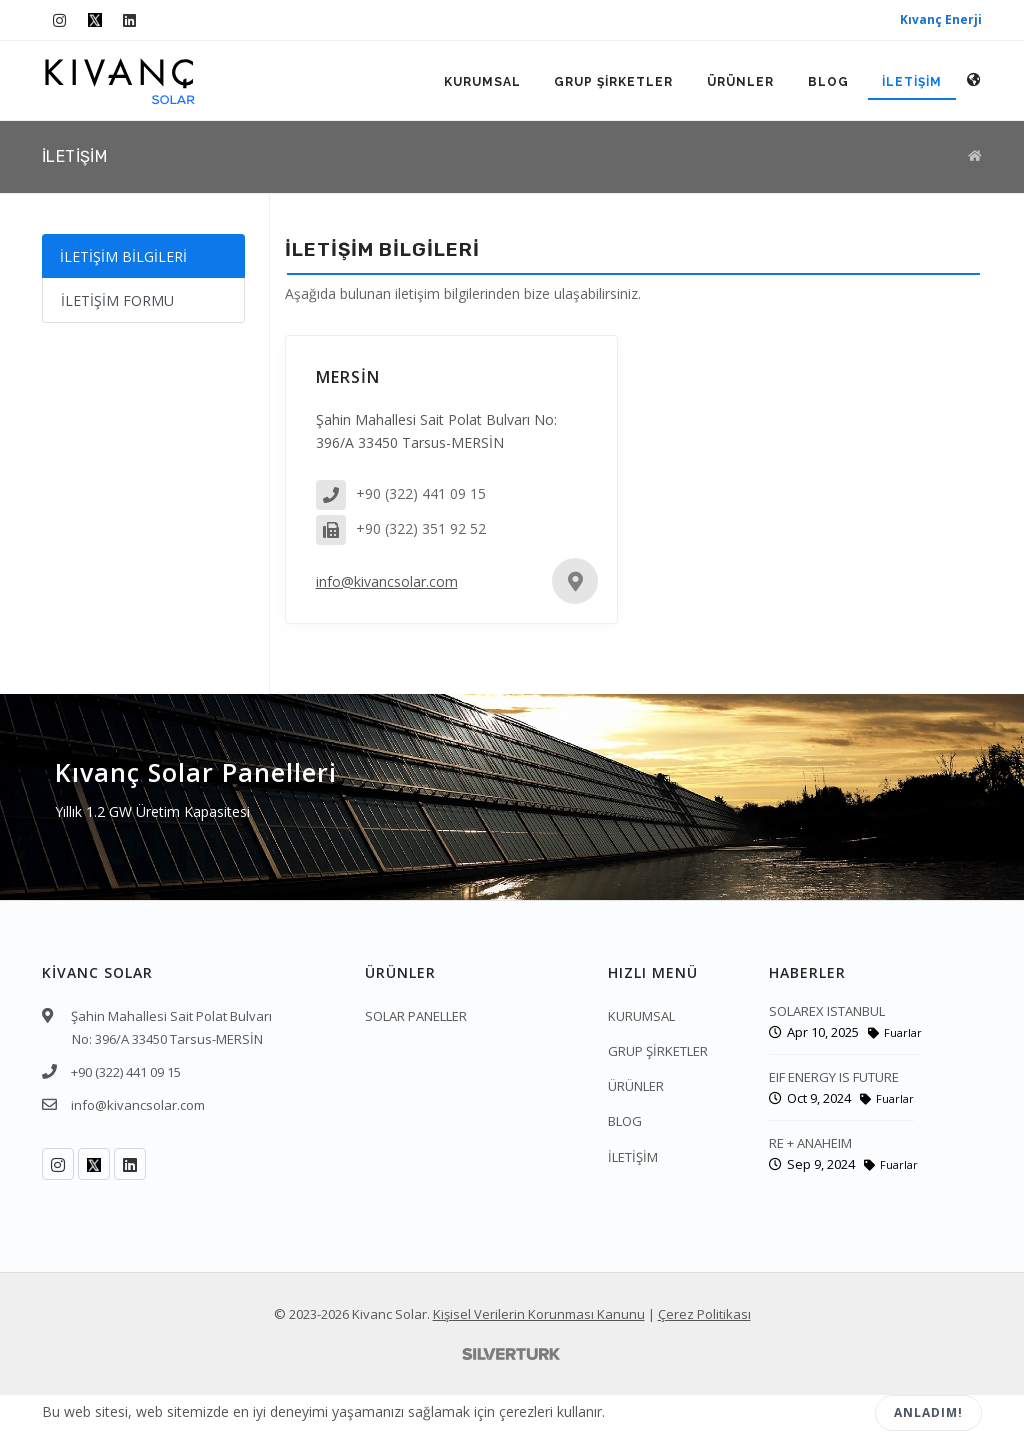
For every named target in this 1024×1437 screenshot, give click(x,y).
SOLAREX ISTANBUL (827, 1011)
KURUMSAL (480, 82)
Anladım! (928, 1412)
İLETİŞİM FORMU (117, 300)
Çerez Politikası (704, 1314)
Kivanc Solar (389, 1314)
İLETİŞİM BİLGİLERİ (123, 256)
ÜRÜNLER (739, 82)
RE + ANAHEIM (810, 1143)
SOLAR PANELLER (416, 1016)
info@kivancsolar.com (387, 581)
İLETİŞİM (912, 82)
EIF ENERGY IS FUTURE (834, 1077)
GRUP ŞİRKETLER (612, 82)
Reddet (810, 1413)
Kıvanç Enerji (941, 19)
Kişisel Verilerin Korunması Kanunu (539, 1314)
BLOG (827, 82)
